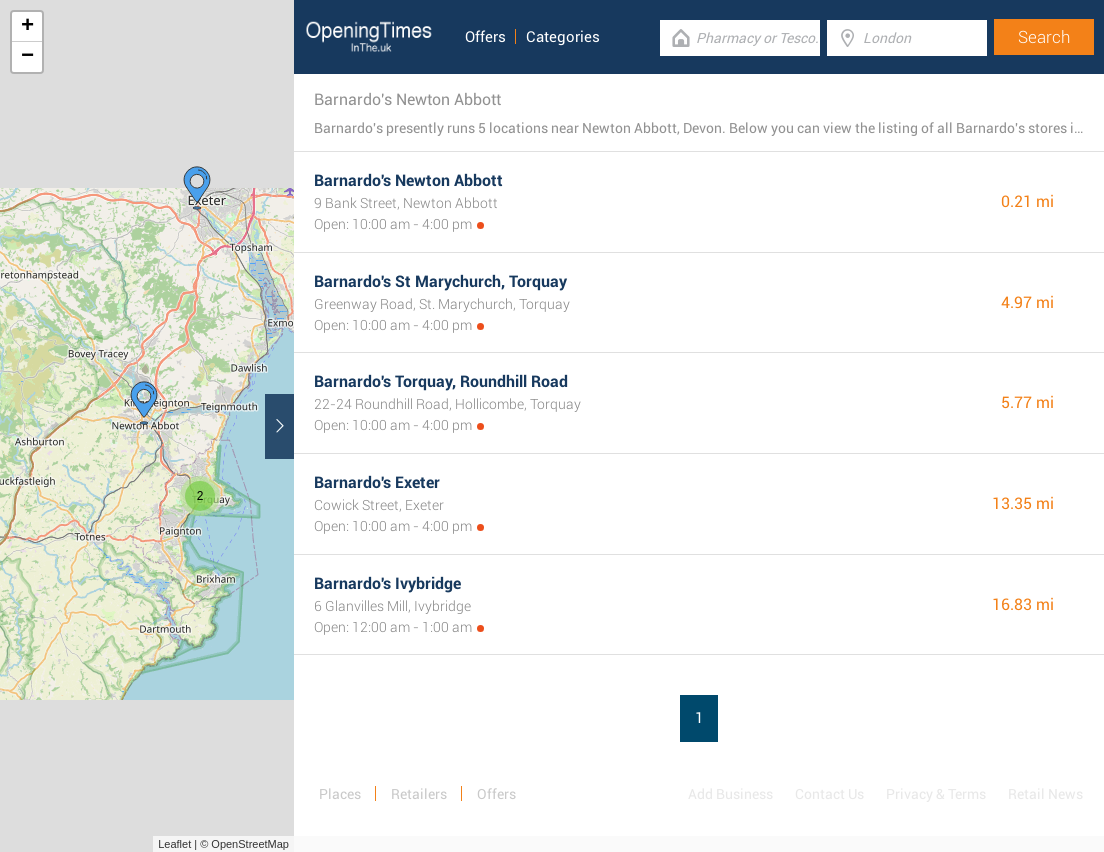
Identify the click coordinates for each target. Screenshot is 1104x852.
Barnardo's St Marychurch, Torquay (440, 281)
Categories (563, 37)
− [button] (27, 57)
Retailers (419, 794)
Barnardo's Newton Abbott (408, 180)
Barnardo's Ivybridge (387, 583)
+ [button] (27, 27)
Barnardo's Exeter (377, 482)
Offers (485, 37)
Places (340, 794)
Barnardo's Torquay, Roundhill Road (441, 381)
